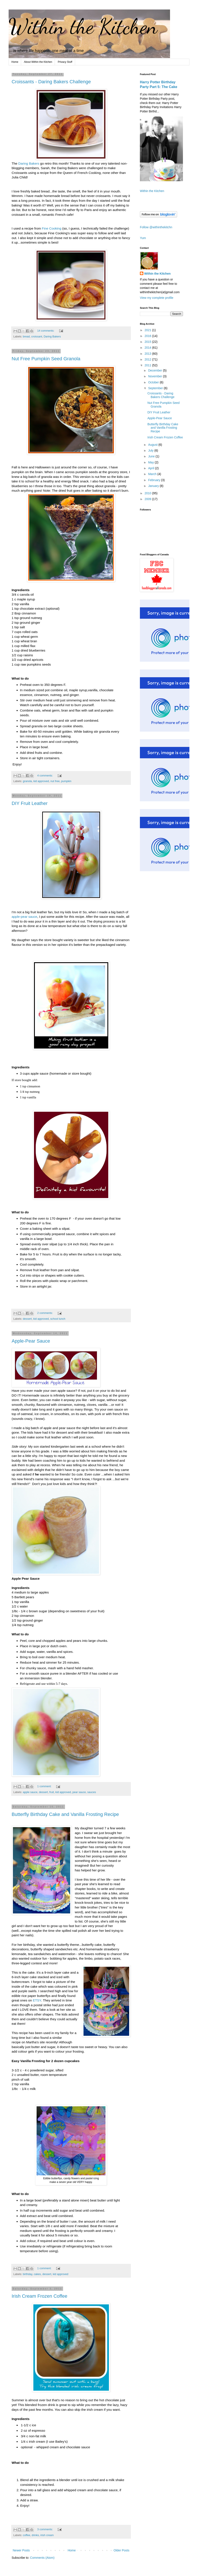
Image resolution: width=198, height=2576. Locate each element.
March (152, 474)
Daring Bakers (28, 163)
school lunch (57, 1318)
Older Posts (121, 2550)
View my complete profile (156, 297)
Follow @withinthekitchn (156, 227)
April (151, 468)
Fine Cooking (51, 228)
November (155, 376)
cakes (37, 2274)
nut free (55, 781)
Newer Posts (21, 2550)
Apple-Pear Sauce (31, 1341)
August (153, 444)
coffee (26, 2535)
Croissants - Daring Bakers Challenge (51, 81)
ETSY (37, 2000)
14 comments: (46, 330)
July (151, 450)
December (155, 370)
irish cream (47, 2535)
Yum (143, 238)
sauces (91, 1792)
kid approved (41, 781)
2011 (148, 365)
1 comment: (44, 1786)
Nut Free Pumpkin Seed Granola (46, 358)
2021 (148, 330)
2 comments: (45, 1313)
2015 (148, 341)
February (154, 480)
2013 (148, 353)
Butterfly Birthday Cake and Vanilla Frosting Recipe (65, 1814)
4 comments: (45, 775)
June (151, 456)
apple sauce (30, 1792)
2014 (148, 347)
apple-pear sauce (24, 916)
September (156, 388)
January (154, 486)
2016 (148, 336)
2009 (148, 499)
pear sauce (79, 1792)
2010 (148, 493)
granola (27, 781)
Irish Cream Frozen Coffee (39, 2296)
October (154, 382)
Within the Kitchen (83, 26)
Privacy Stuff (65, 61)
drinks (35, 2535)
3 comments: (45, 2529)
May (151, 462)
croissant (36, 336)
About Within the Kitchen (38, 61)
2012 (148, 359)
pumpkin (66, 781)
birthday (27, 2274)
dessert (27, 1318)
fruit (51, 1792)
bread (26, 336)
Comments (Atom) (42, 2557)
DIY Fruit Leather (30, 803)
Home (14, 61)
